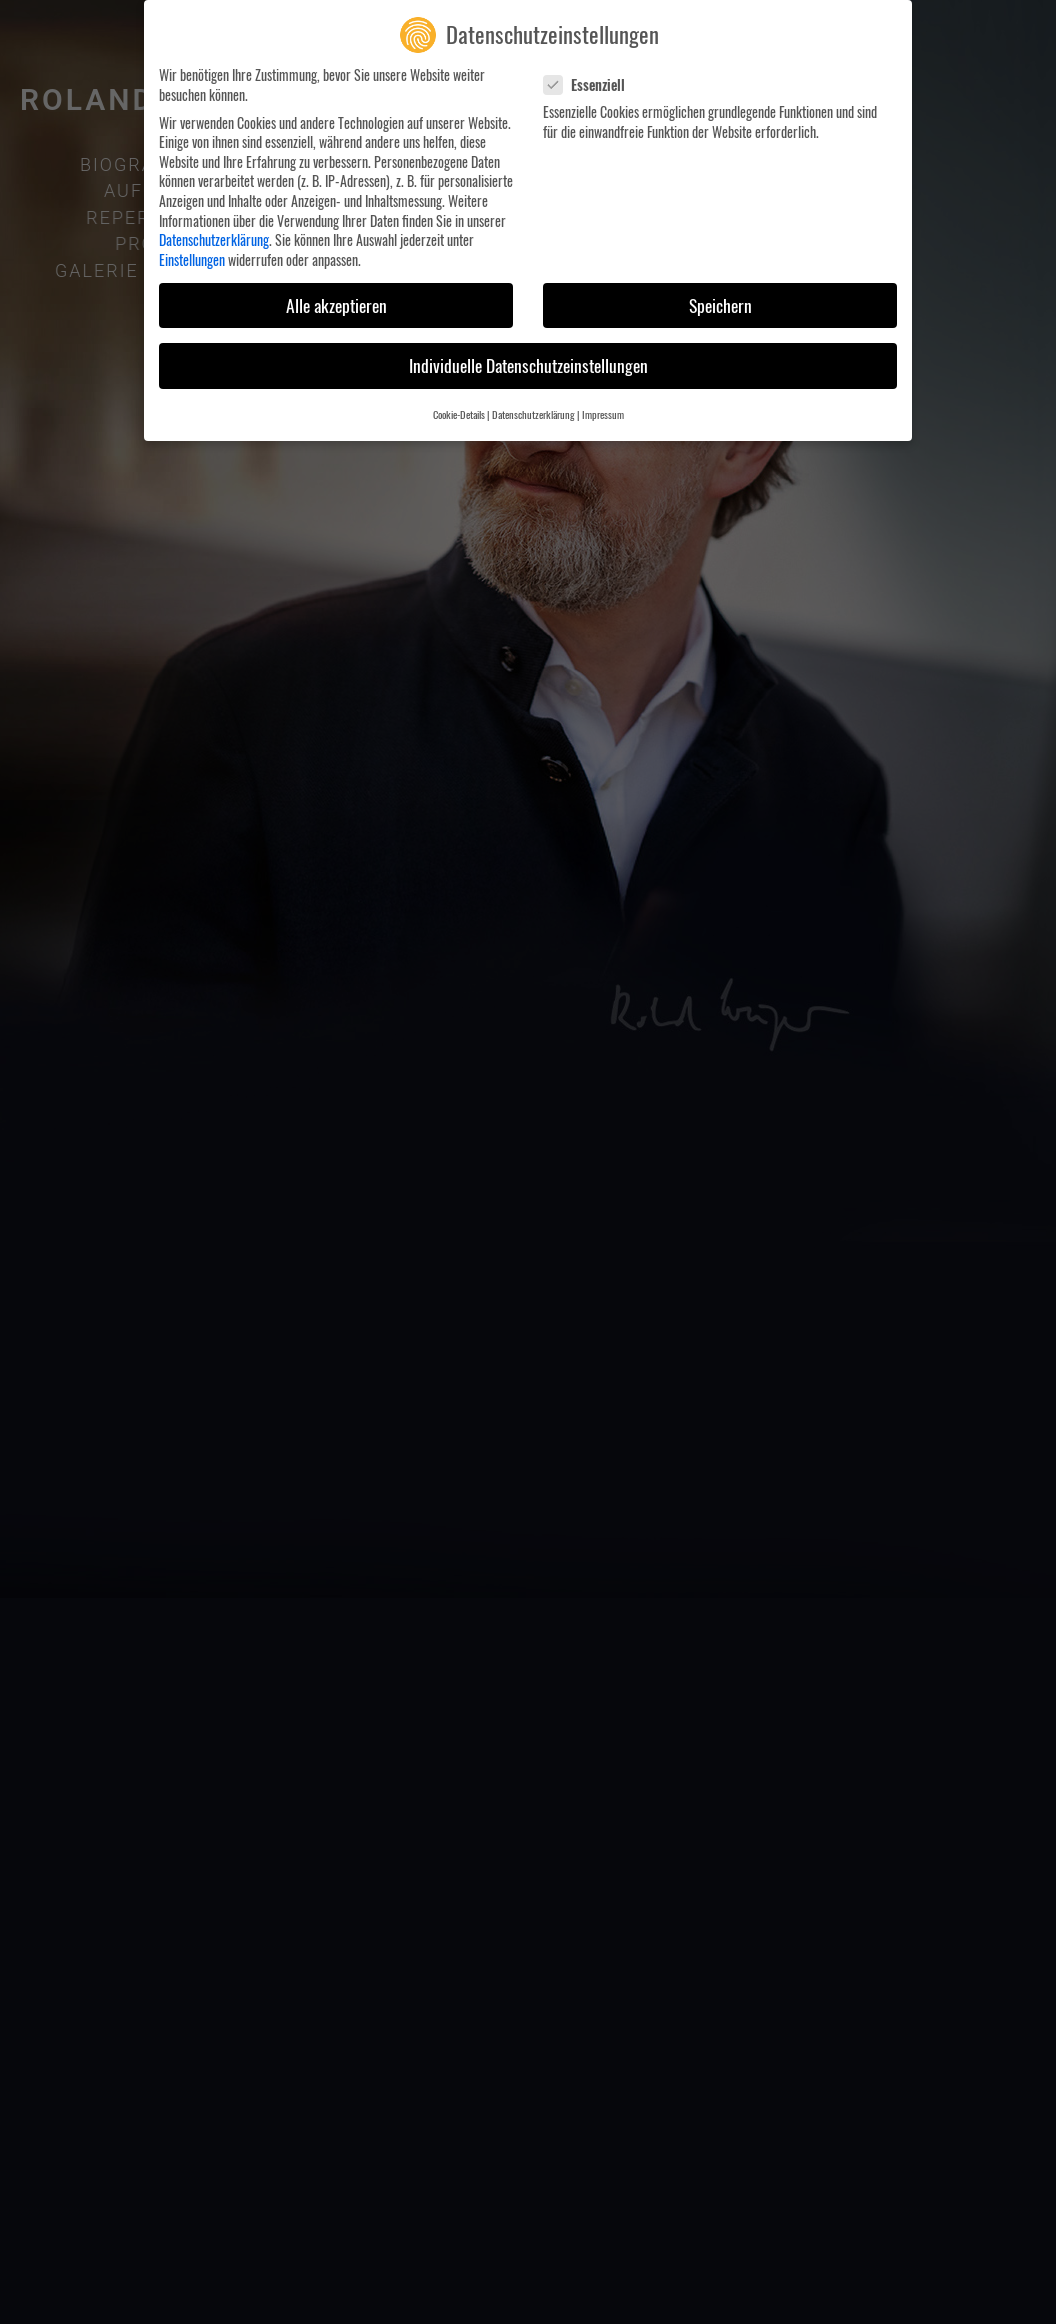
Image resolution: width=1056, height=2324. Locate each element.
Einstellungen (192, 257)
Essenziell (590, 82)
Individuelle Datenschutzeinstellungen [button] (528, 363)
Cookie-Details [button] (459, 412)
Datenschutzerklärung (214, 237)
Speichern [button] (720, 303)
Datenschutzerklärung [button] (533, 412)
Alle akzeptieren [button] (336, 303)
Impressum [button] (603, 412)
